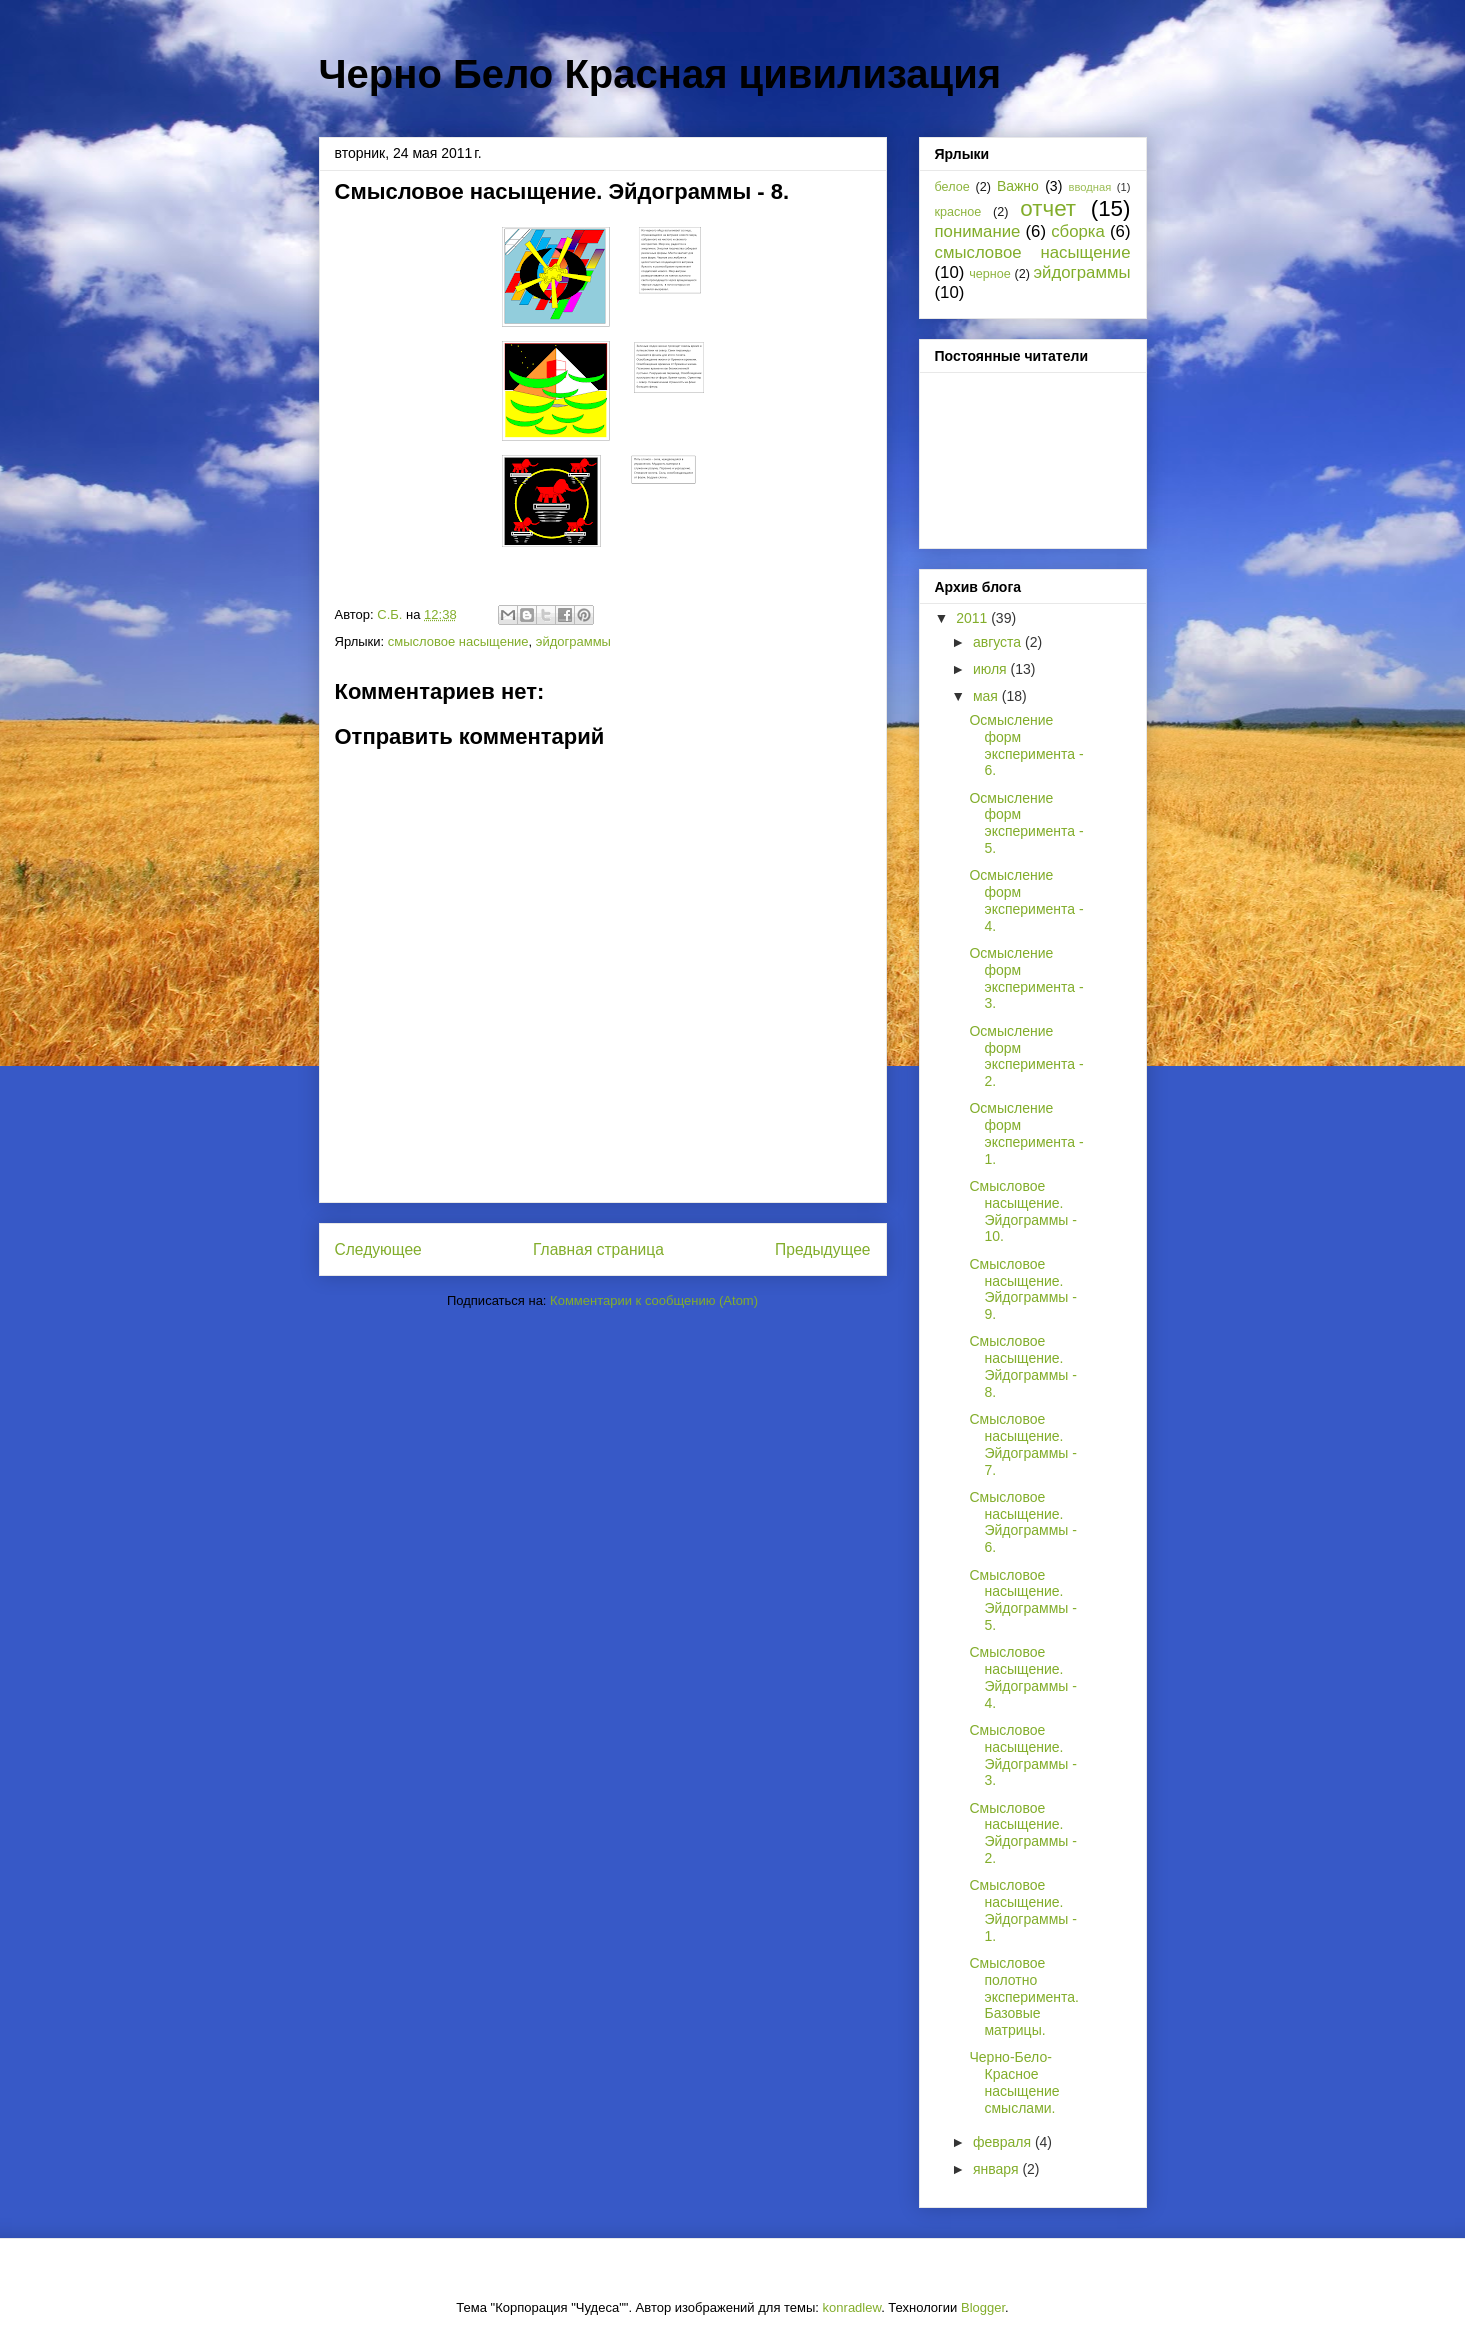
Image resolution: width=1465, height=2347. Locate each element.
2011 (973, 618)
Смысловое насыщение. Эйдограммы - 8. (1022, 1366)
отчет (1048, 208)
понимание (978, 231)
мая (987, 696)
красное (958, 212)
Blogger (983, 2307)
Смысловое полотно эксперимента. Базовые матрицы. (1023, 1996)
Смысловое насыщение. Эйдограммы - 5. (1022, 1600)
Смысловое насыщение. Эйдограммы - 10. (1022, 1211)
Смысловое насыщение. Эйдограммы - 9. (1022, 1289)
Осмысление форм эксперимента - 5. (1026, 823)
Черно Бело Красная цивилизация (660, 74)
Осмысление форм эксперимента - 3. (1026, 978)
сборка (1078, 231)
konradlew (852, 2307)
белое (952, 187)
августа (999, 642)
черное (990, 274)
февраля (1004, 2142)
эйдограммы (573, 641)
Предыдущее (822, 1249)
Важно (1018, 186)
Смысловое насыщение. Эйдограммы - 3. (1022, 1755)
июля (992, 669)
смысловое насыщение (458, 641)
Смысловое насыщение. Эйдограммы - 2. (1022, 1833)
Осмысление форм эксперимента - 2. (1026, 1056)
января (997, 2169)
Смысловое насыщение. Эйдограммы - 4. (1022, 1677)
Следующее (378, 1249)
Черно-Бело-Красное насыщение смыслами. (1014, 2082)
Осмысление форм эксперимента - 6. (1026, 745)
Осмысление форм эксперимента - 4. (1026, 900)
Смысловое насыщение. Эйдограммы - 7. (1022, 1444)
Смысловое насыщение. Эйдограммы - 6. (1022, 1522)
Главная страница (598, 1249)
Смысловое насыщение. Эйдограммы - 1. (1022, 1910)
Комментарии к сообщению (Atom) (654, 1300)
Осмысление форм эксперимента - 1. (1026, 1133)
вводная (1090, 187)
